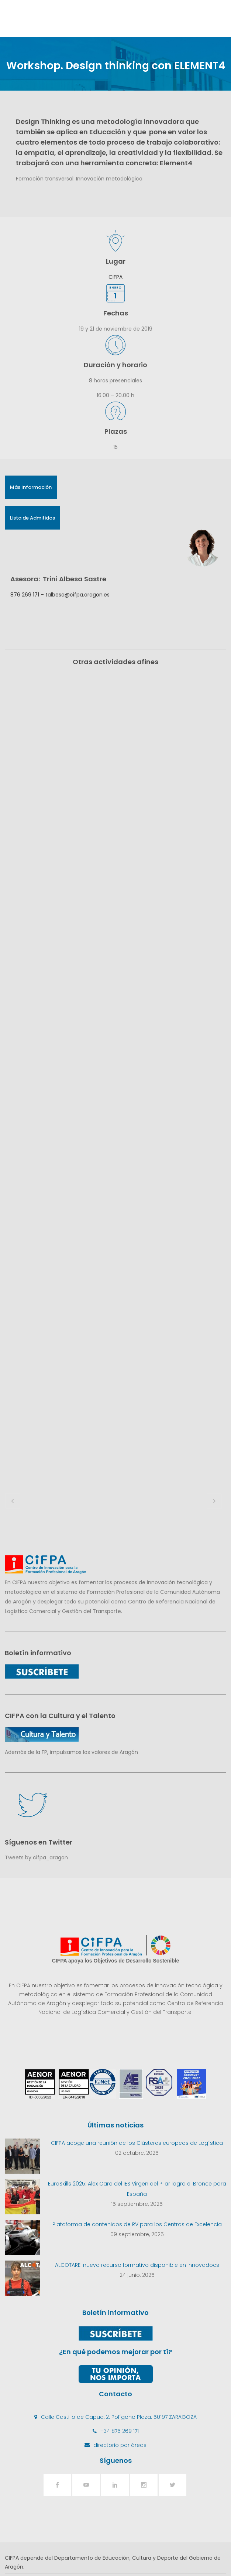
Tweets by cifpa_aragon (36, 1731)
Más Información (31, 487)
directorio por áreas (119, 2318)
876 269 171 (24, 594)
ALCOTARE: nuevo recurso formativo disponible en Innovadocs (137, 2138)
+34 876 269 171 (119, 2304)
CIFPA (115, 277)
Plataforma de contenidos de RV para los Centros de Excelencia (137, 2098)
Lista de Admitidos (32, 517)
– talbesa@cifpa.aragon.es (74, 594)
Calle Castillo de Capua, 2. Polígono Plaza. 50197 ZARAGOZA (119, 2290)
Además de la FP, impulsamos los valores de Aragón (71, 1625)
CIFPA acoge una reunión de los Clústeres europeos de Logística (137, 2016)
